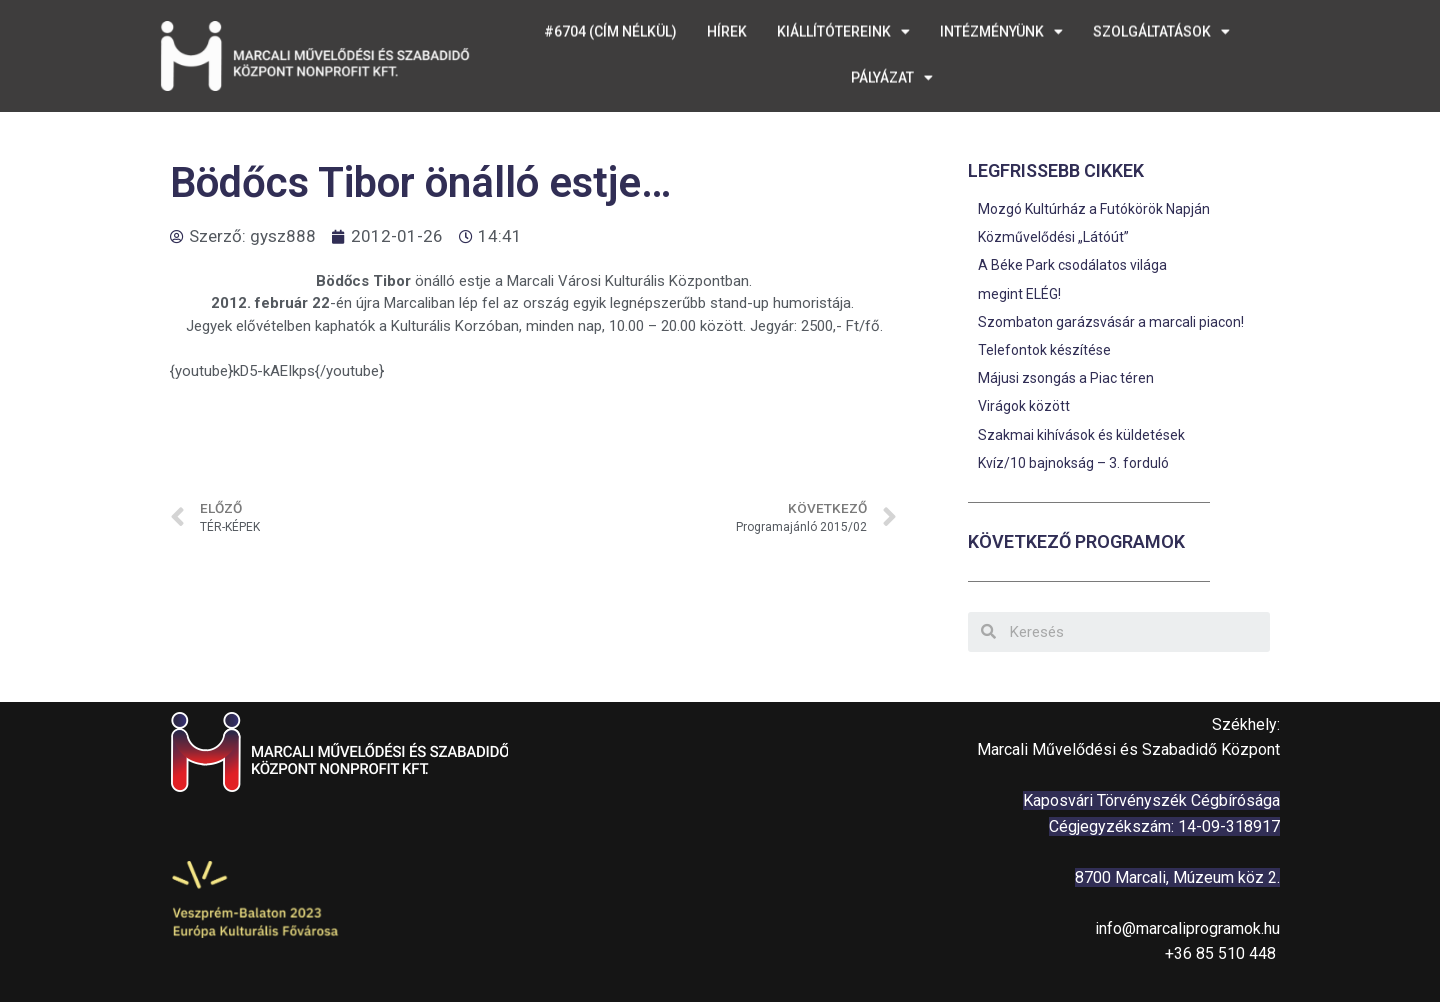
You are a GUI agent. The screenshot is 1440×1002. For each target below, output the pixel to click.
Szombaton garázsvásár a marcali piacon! (1111, 322)
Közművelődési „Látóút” (1053, 237)
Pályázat (892, 42)
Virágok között (1024, 406)
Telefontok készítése (1044, 350)
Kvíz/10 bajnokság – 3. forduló (1073, 463)
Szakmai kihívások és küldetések (1081, 435)
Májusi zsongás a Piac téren (1066, 378)
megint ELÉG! (1019, 294)
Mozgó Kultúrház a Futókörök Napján (1094, 209)
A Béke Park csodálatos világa (1072, 265)
